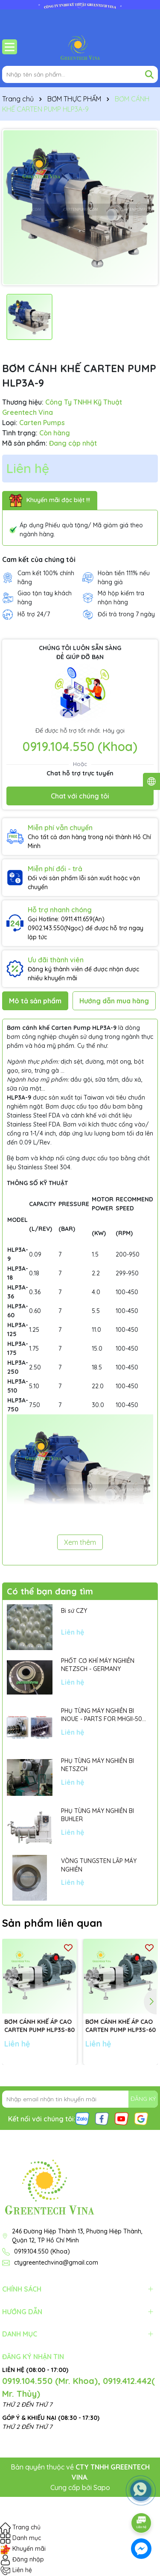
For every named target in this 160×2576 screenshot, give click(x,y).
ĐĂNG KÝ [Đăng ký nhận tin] (143, 2099)
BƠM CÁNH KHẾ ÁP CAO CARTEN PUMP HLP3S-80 (39, 2026)
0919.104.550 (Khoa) (80, 746)
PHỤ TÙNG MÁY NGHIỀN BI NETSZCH (97, 1765)
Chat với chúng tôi (80, 796)
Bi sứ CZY (74, 1611)
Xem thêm (80, 1542)
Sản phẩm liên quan (52, 1922)
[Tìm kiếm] (149, 74)
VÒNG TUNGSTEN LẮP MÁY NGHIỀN (99, 1865)
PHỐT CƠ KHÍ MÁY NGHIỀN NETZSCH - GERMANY (97, 1665)
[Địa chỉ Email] (80, 2099)
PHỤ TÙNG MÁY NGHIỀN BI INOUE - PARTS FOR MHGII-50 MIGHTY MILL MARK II (101, 1715)
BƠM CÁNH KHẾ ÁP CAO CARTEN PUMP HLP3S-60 (120, 2026)
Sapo (101, 2487)
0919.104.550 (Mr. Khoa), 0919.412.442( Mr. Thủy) (78, 2387)
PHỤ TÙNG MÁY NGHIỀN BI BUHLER (97, 1815)
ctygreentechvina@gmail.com (56, 2262)
